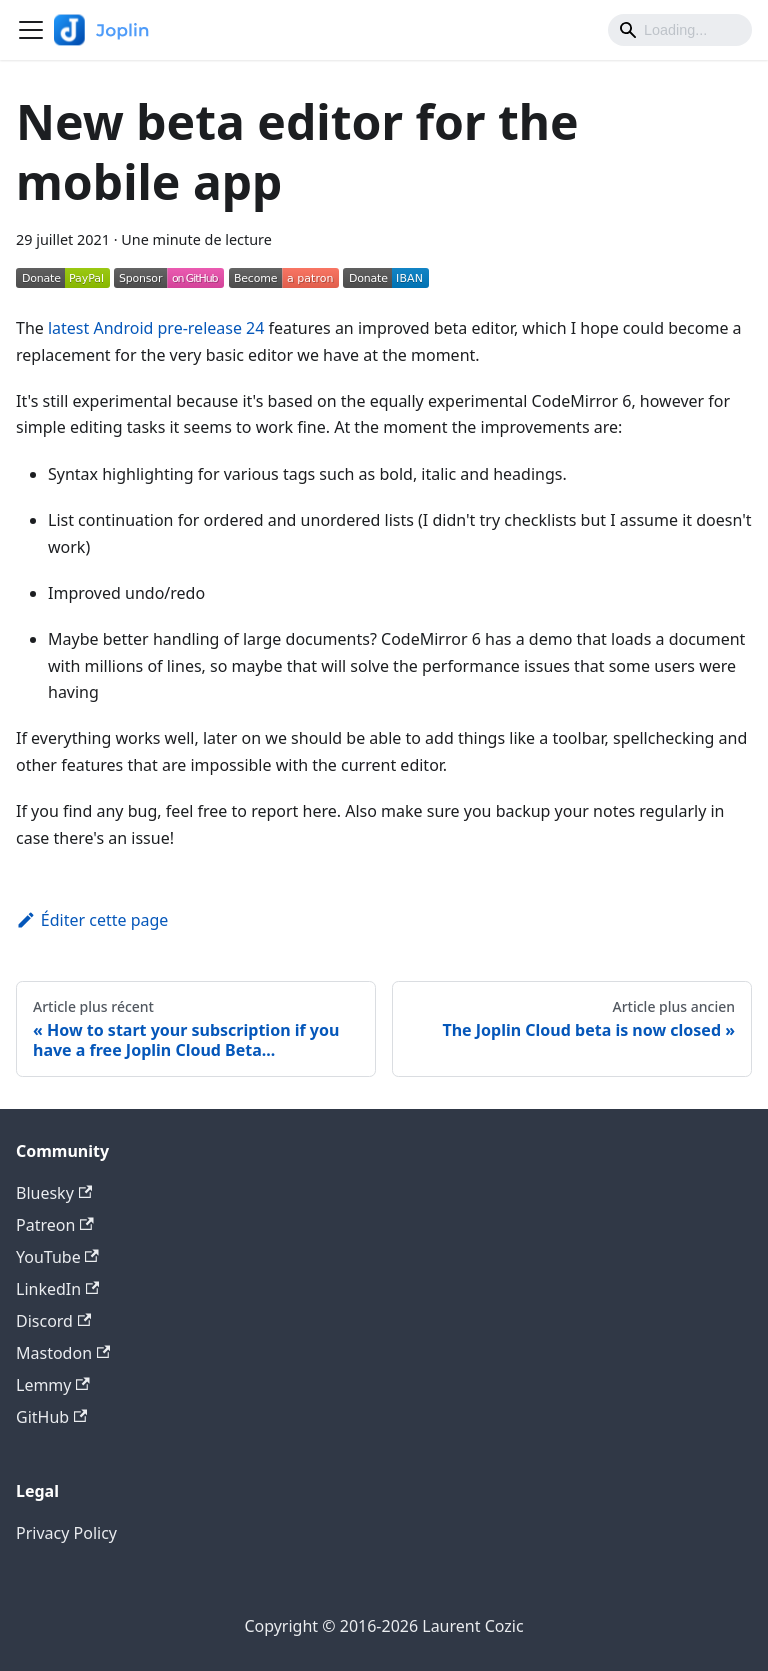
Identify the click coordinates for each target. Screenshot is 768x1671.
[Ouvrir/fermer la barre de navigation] (31, 30)
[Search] (680, 30)
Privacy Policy (66, 1533)
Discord (53, 1321)
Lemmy (53, 1385)
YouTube (57, 1257)
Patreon (55, 1225)
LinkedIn (57, 1289)
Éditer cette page (92, 920)
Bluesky (54, 1193)
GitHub (51, 1417)
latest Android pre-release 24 (156, 328)
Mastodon (63, 1353)
